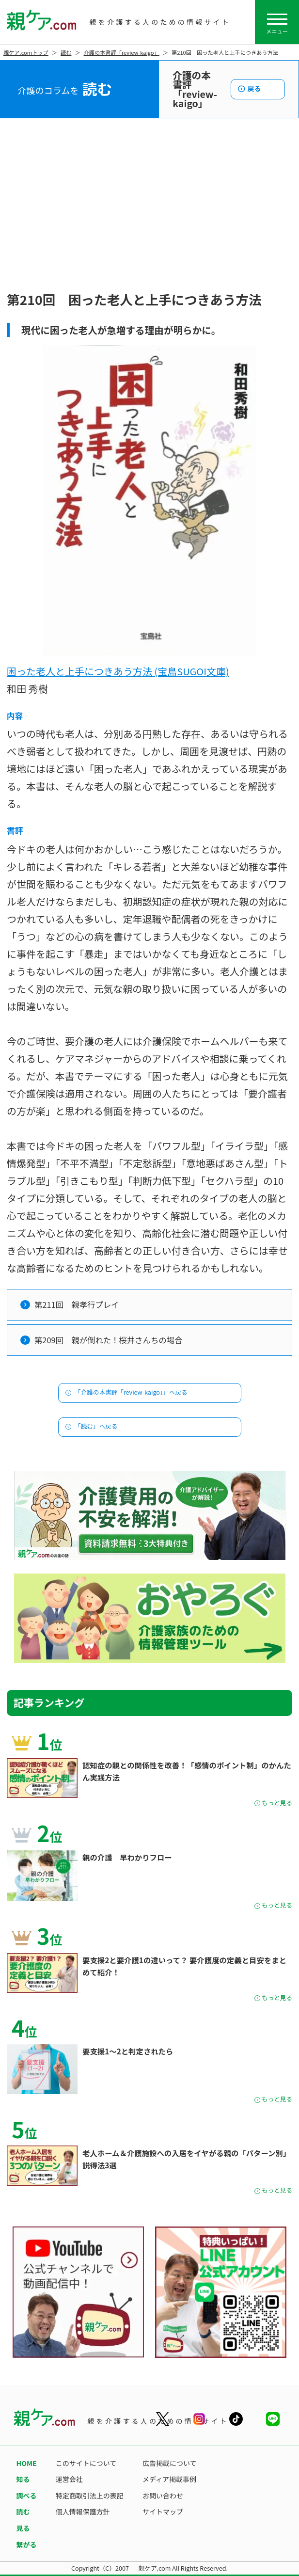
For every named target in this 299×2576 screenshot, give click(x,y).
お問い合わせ (162, 2495)
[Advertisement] (149, 215)
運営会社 (69, 2479)
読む (66, 52)
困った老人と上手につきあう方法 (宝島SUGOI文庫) (118, 671)
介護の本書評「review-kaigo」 (121, 52)
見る (23, 2528)
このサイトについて (86, 2463)
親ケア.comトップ (25, 52)
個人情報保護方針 (83, 2511)
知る (23, 2479)
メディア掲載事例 (169, 2479)
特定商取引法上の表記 (90, 2495)
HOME (26, 2463)
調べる (26, 2495)
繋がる (26, 2544)
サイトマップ (162, 2511)
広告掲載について (169, 2463)
